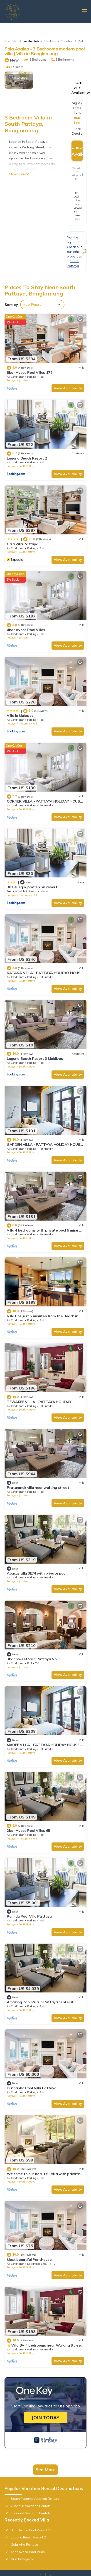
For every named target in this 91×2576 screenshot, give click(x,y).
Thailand (50, 41)
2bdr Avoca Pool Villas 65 (28, 1830)
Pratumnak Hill (28, 723)
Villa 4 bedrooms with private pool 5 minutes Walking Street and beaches (45, 1232)
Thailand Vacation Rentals (30, 2513)
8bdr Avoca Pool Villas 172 (30, 372)
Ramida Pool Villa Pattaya (29, 1916)
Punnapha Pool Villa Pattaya (31, 2088)
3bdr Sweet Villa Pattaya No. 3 (33, 1659)
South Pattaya (27, 466)
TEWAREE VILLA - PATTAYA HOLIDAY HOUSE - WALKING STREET (39, 1403)
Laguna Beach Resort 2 (27, 458)
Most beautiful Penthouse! (29, 2259)
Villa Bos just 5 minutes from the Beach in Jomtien (42, 1318)
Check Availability (77, 150)
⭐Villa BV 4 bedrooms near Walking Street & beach (44, 2347)
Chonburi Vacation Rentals (30, 2506)
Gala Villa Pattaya (22, 544)
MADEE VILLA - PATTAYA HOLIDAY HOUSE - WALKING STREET (44, 1746)
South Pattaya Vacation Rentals (35, 2499)
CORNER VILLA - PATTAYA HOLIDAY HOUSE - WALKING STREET (44, 803)
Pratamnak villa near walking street (38, 1487)
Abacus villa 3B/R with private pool (36, 1573)
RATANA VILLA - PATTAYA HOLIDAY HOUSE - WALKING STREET (44, 974)
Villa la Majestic (20, 715)
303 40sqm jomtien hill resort (32, 887)
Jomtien (23, 380)
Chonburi (67, 41)
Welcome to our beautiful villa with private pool (43, 2175)
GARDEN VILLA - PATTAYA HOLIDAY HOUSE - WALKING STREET (44, 1146)
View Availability (68, 388)
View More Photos (20, 80)
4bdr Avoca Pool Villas (26, 629)
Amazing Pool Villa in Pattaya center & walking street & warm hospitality (40, 2004)
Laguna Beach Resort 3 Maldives (35, 1058)
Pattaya (84, 41)
